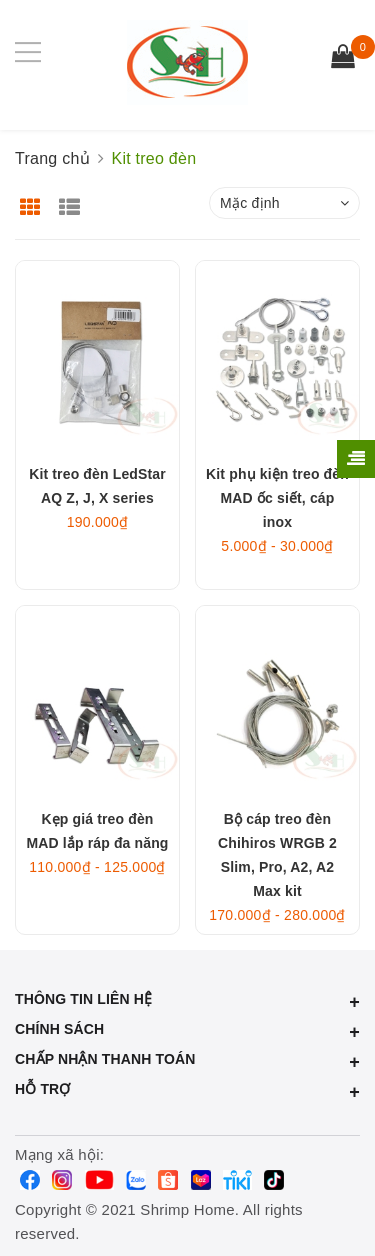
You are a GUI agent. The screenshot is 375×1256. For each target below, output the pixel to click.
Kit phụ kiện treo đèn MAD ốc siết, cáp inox (277, 498)
